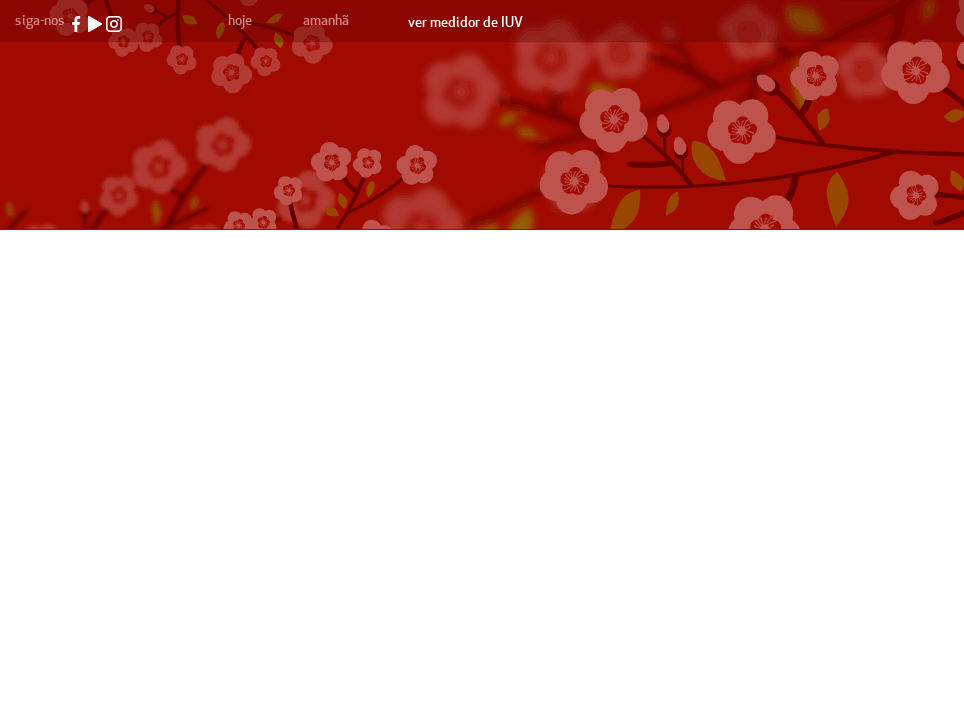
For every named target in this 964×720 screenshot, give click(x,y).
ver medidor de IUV (465, 22)
